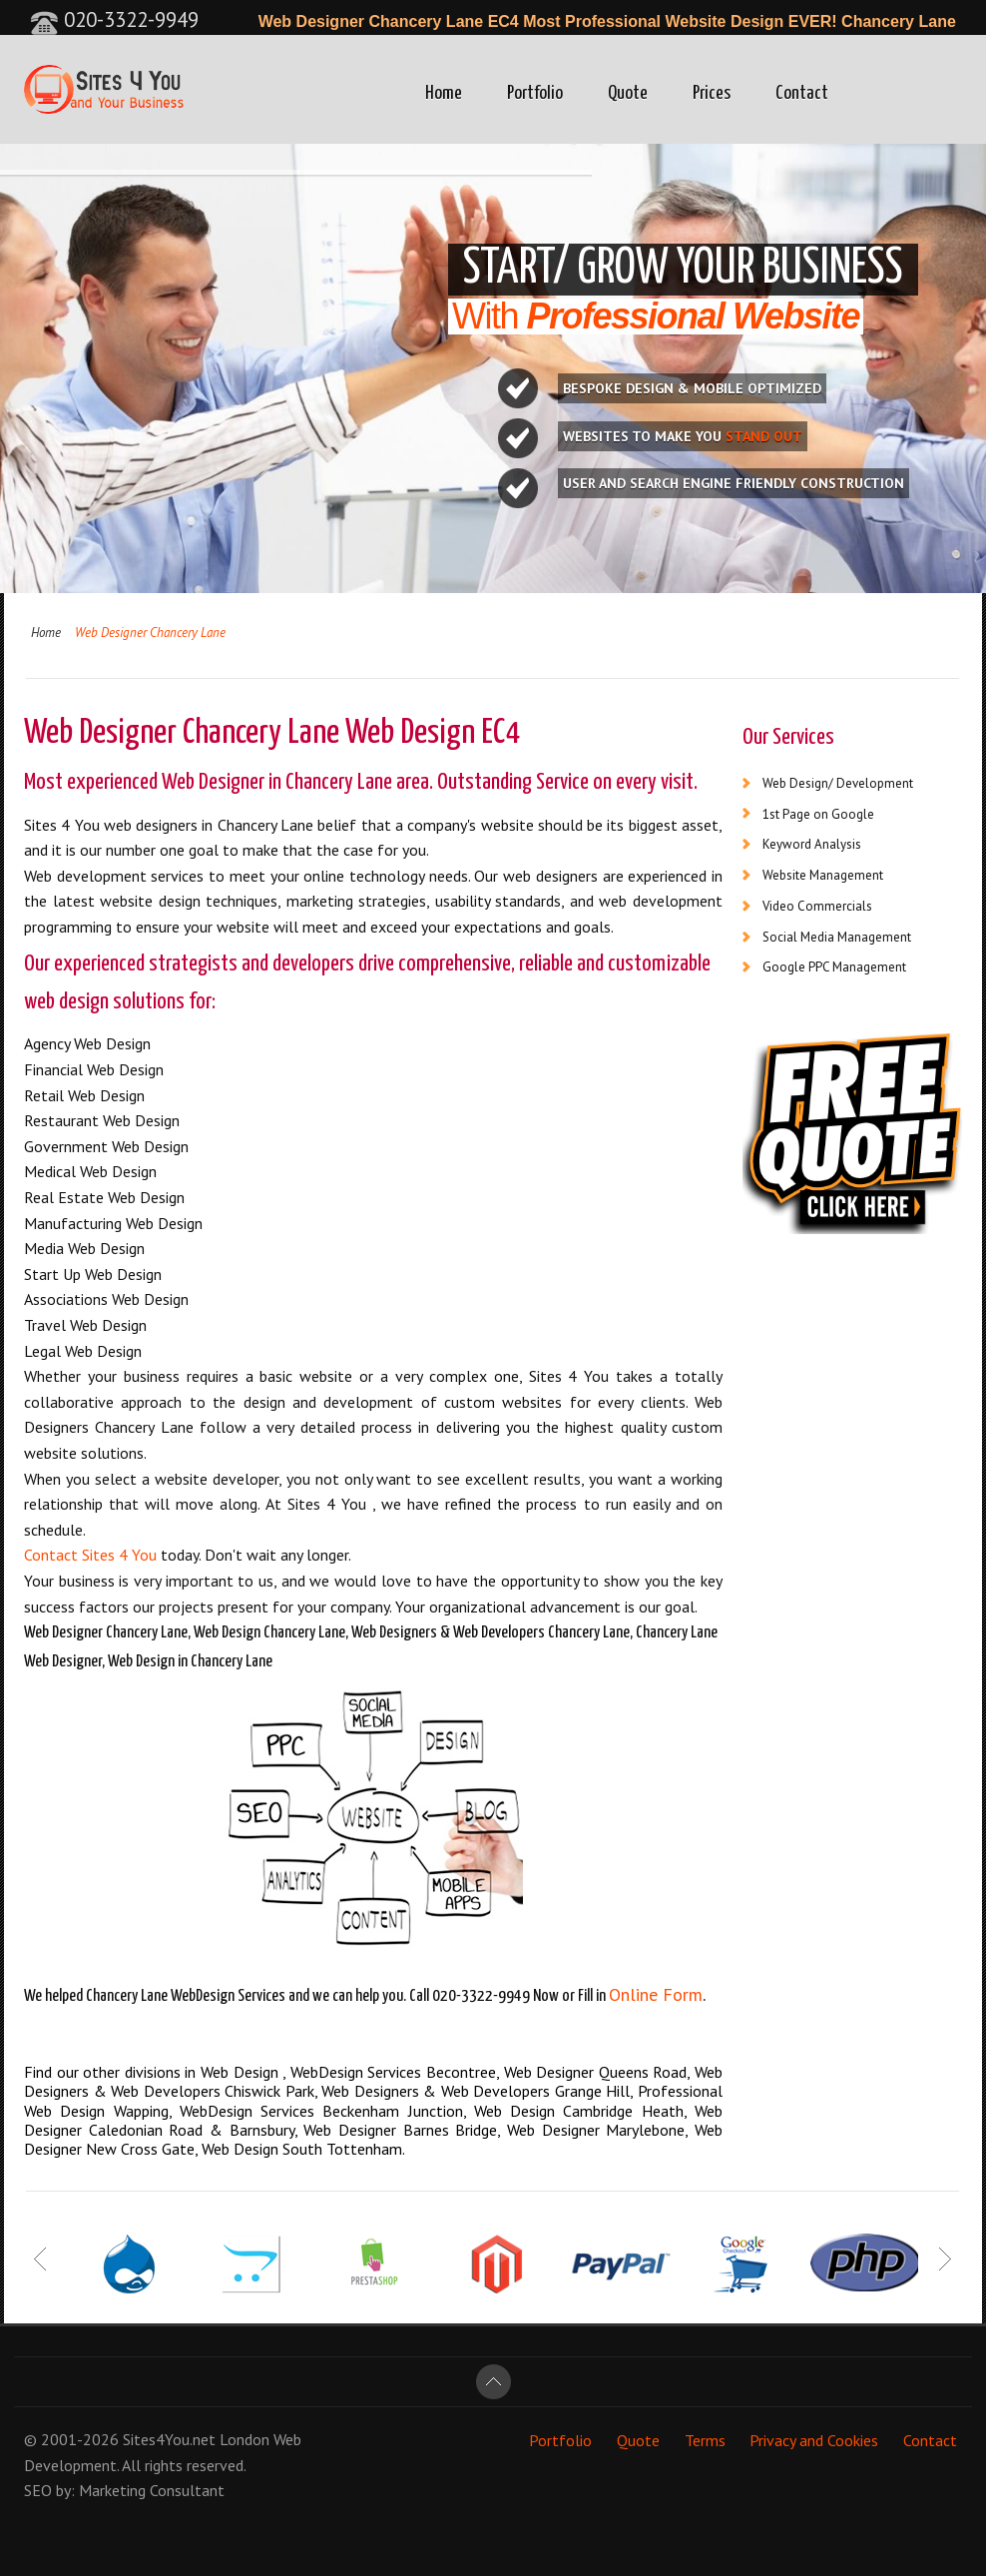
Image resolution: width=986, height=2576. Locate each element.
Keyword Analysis (811, 844)
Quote (628, 93)
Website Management (822, 875)
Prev (41, 2258)
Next (944, 2258)
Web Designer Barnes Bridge (400, 2130)
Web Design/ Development (837, 783)
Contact (801, 93)
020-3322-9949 (114, 19)
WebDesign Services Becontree (393, 2072)
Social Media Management (836, 937)
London (244, 2439)
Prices (712, 93)
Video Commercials (817, 906)
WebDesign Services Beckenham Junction (321, 2111)
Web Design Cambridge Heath (579, 2111)
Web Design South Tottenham (302, 2149)
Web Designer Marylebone (596, 2130)
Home (443, 93)
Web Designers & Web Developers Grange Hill (475, 2091)
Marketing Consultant (152, 2490)
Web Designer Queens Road (596, 2072)
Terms (705, 2439)
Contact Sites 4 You (90, 1555)
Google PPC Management (834, 967)
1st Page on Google (818, 814)
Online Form (656, 1994)
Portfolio (535, 93)
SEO (38, 2490)
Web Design (241, 2072)
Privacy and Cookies (813, 2439)
